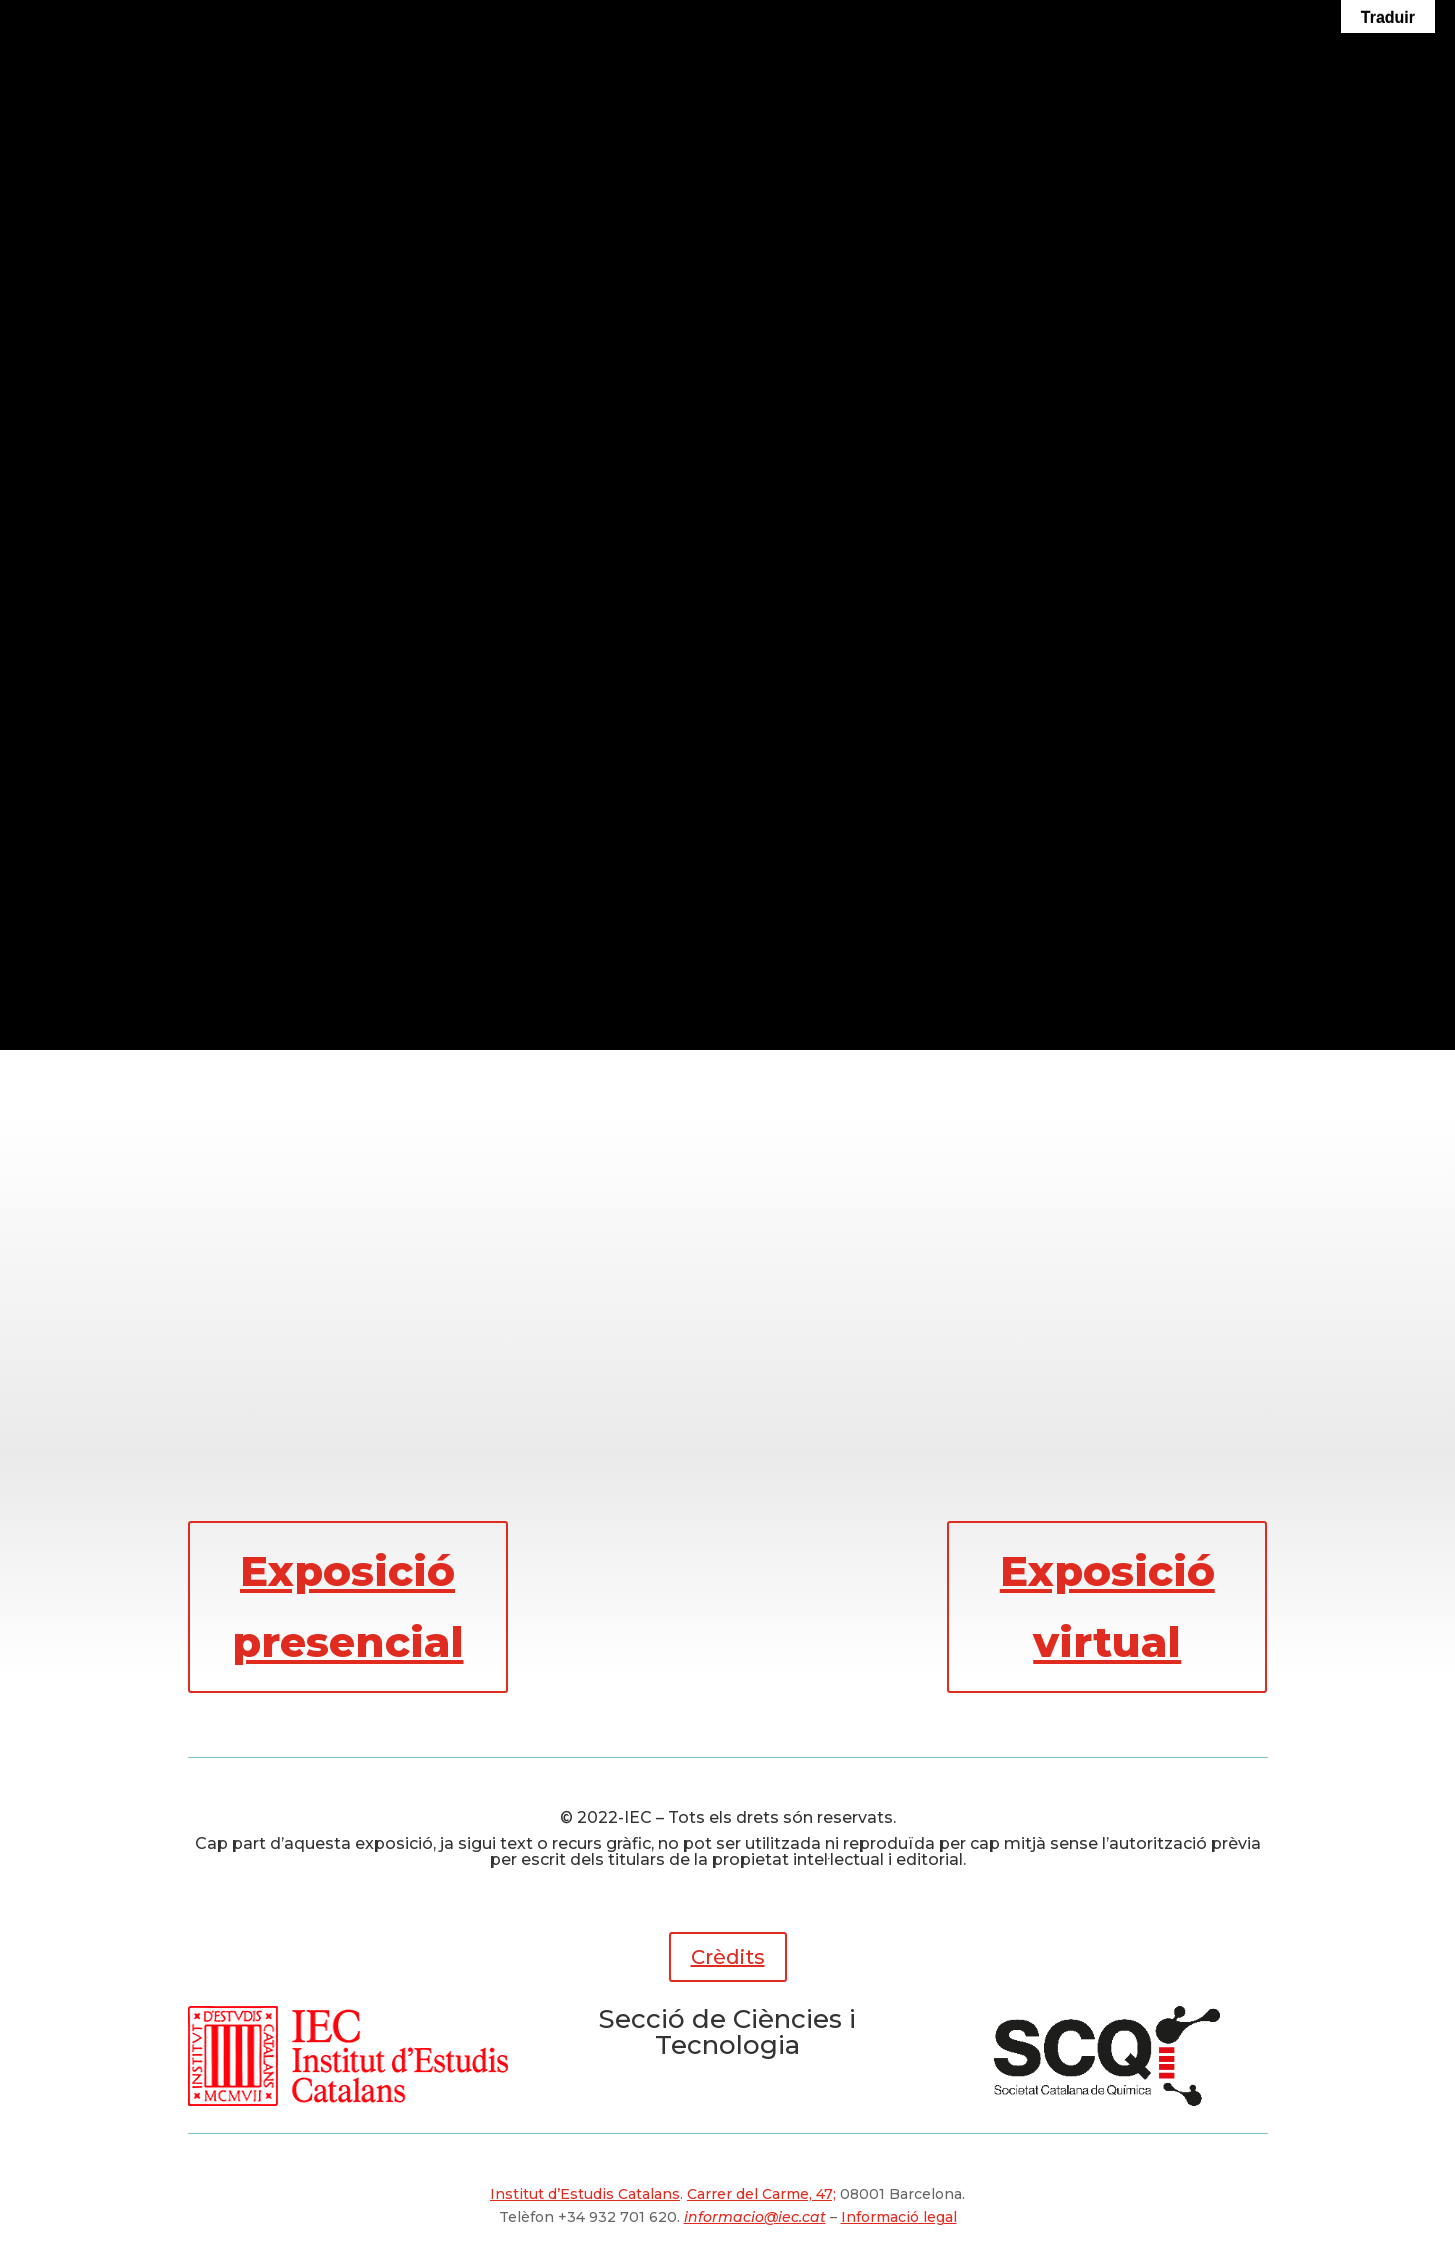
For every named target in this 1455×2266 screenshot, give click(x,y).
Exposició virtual (1107, 1606)
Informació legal (899, 2217)
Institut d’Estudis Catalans (585, 2194)
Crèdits (728, 1957)
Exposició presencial (348, 1606)
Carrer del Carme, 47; (761, 2194)
